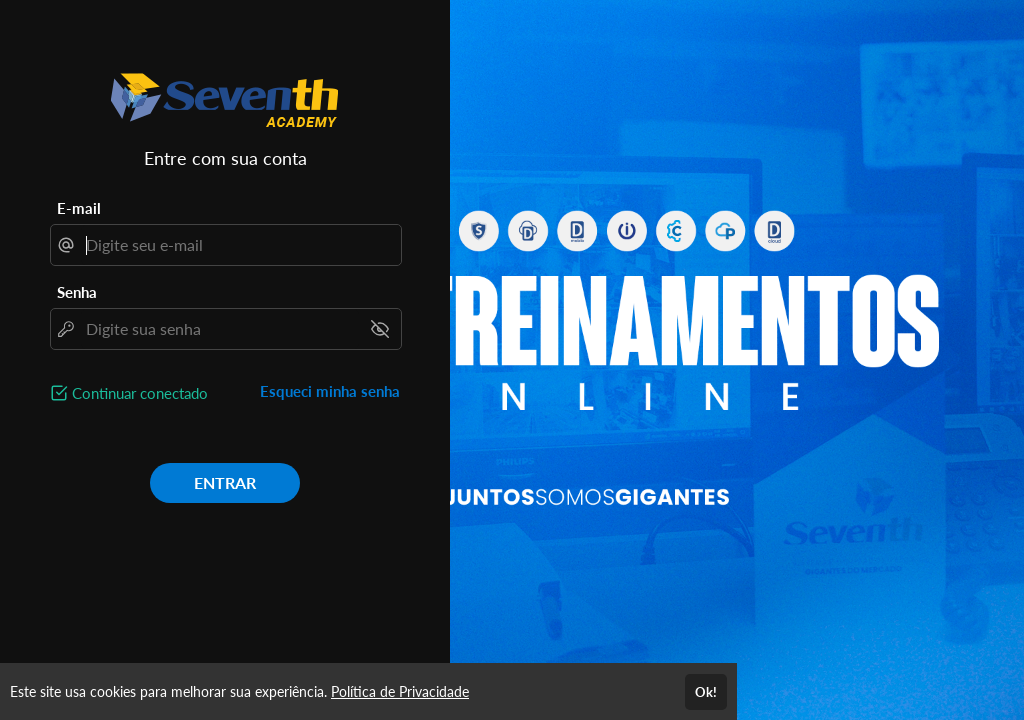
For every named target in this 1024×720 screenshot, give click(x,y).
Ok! (706, 692)
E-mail (79, 208)
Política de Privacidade (400, 691)
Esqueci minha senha (330, 391)
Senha (77, 292)
